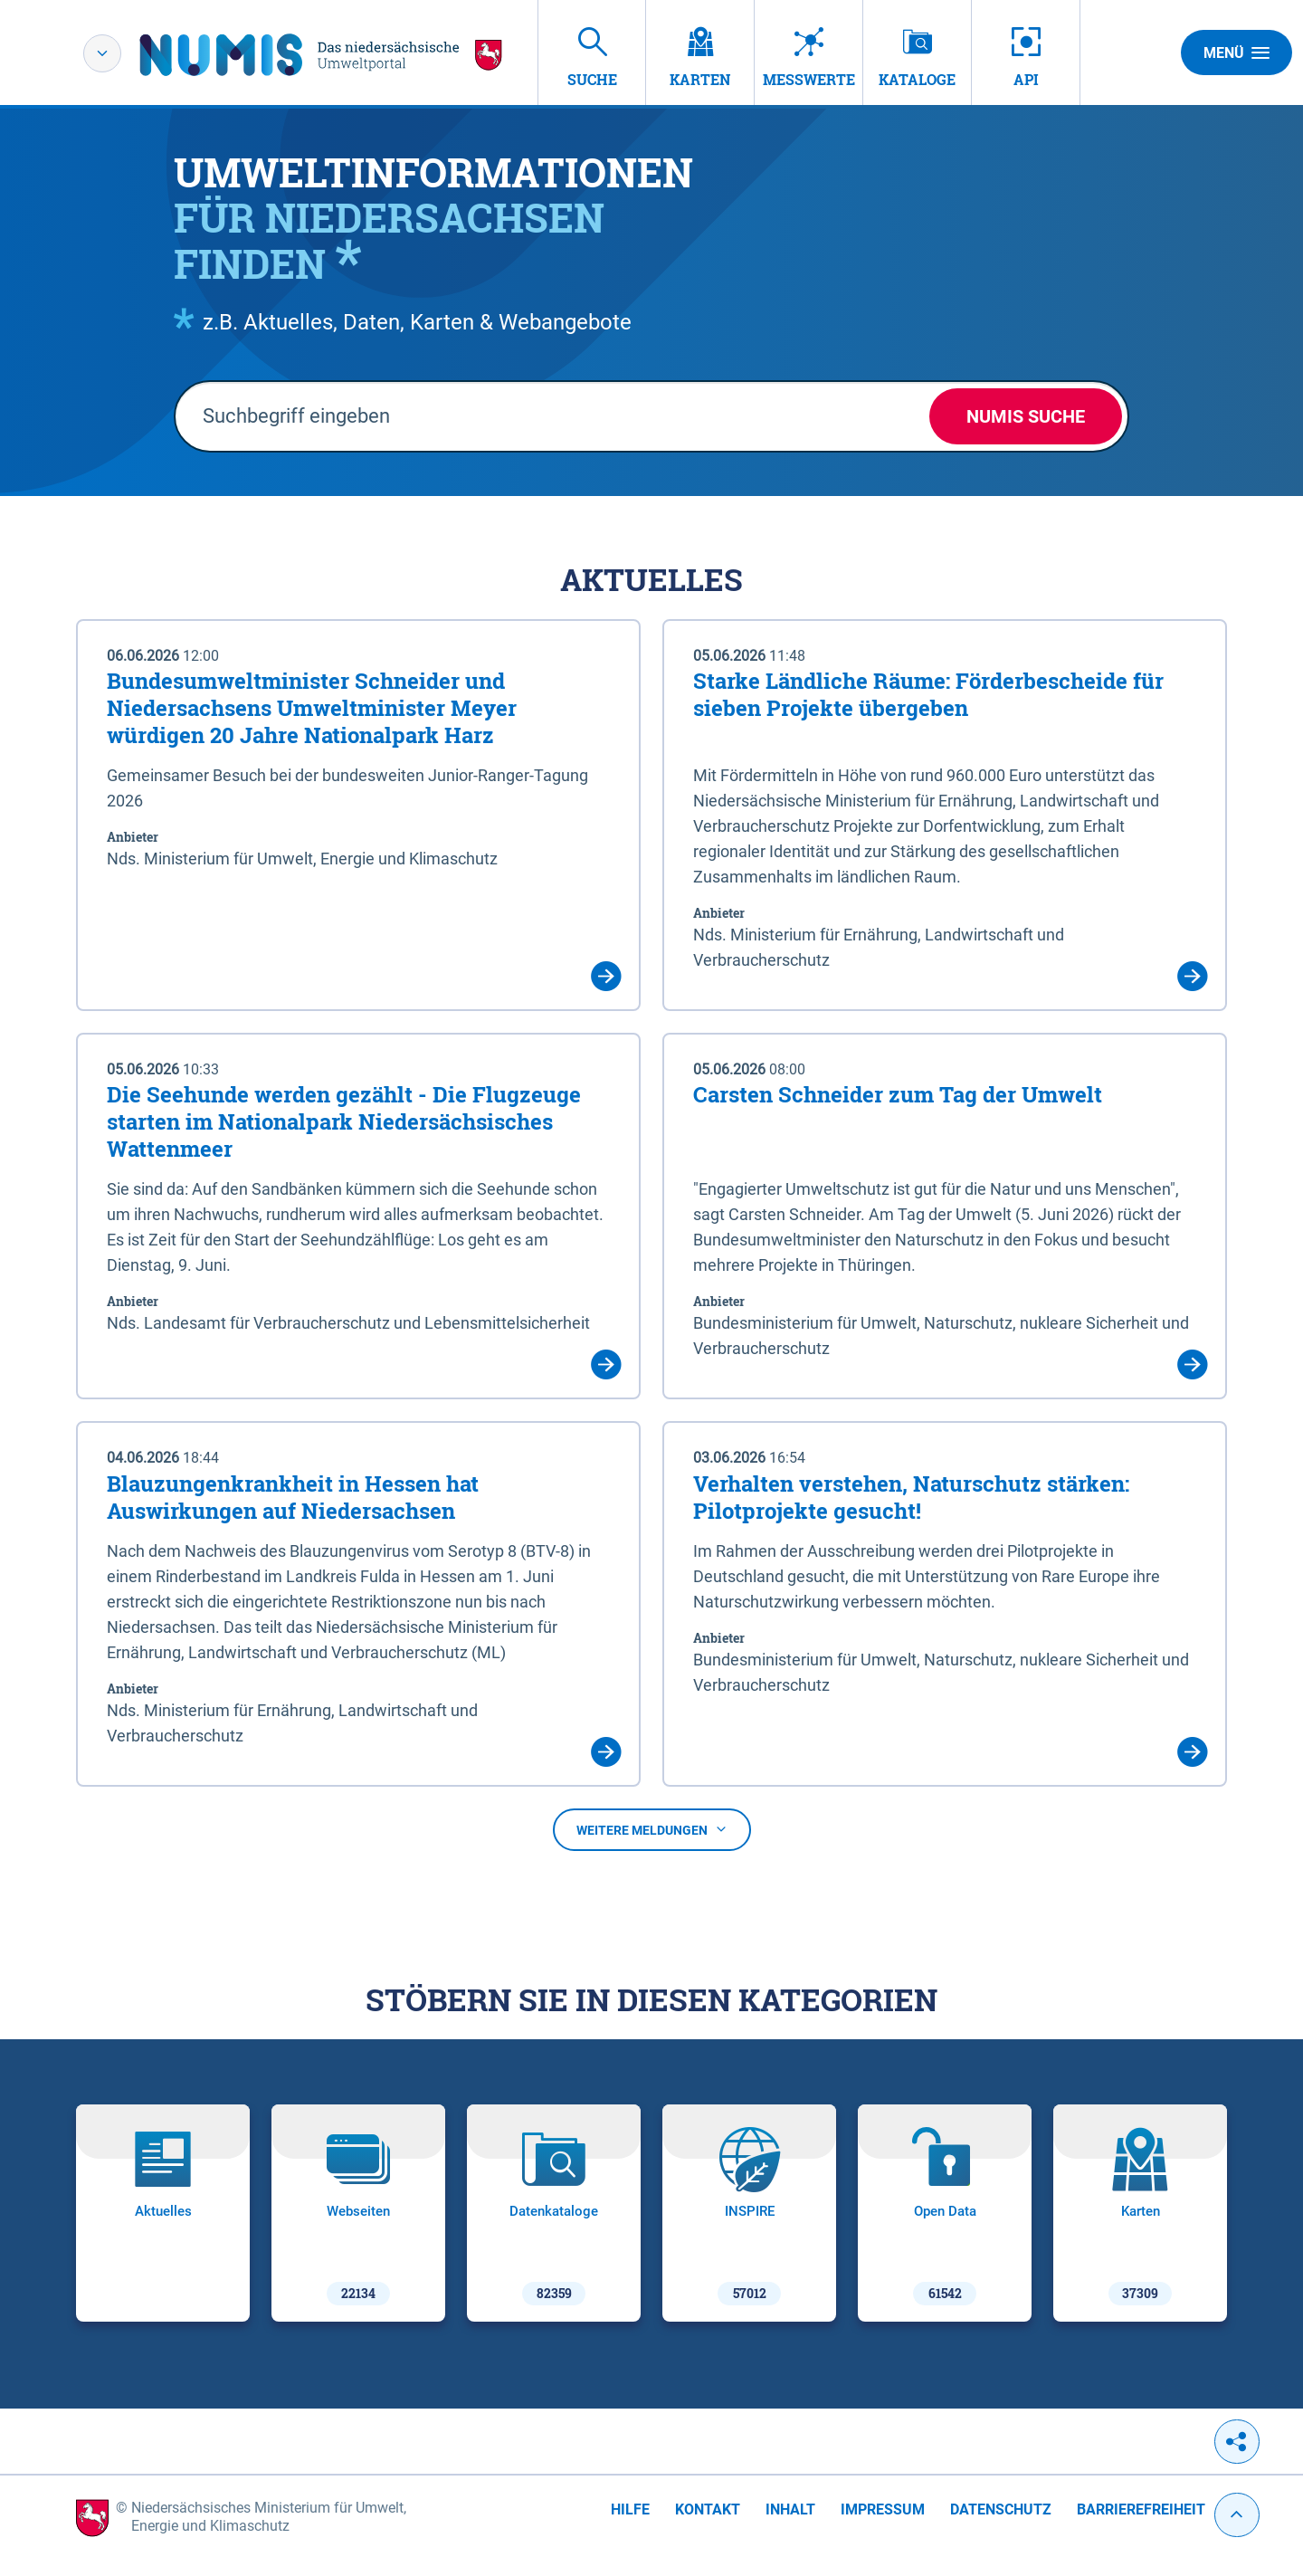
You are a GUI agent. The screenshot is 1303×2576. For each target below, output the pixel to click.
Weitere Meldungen (652, 1830)
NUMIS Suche (1025, 416)
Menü (1236, 52)
